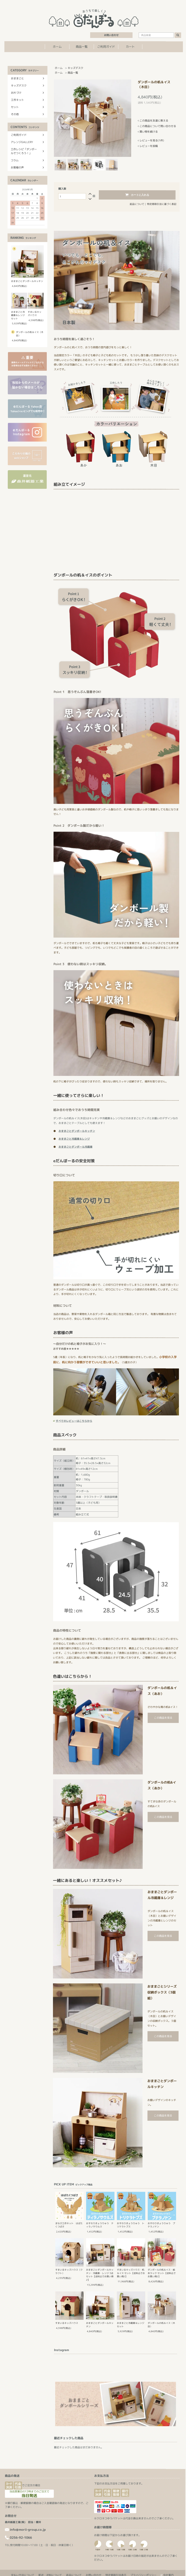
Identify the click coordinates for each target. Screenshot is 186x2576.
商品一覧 (82, 46)
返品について (137, 204)
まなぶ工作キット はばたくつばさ (69, 2225)
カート (130, 46)
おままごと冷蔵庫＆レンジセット (130, 2324)
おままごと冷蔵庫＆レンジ (74, 1139)
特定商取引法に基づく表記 (161, 204)
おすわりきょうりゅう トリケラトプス (130, 2225)
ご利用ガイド (106, 46)
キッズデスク (75, 68)
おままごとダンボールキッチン (77, 1131)
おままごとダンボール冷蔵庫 (75, 1147)
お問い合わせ (111, 35)
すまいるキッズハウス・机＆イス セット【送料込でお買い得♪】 (131, 2273)
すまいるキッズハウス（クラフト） (69, 2271)
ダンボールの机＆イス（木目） (161, 2324)
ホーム (57, 46)
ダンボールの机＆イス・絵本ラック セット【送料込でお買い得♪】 (162, 2273)
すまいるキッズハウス (66, 2322)
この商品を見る (163, 1718)
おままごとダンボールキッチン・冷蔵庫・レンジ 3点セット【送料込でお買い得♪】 (99, 2274)
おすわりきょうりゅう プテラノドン (161, 2225)
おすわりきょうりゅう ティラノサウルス (99, 2225)
